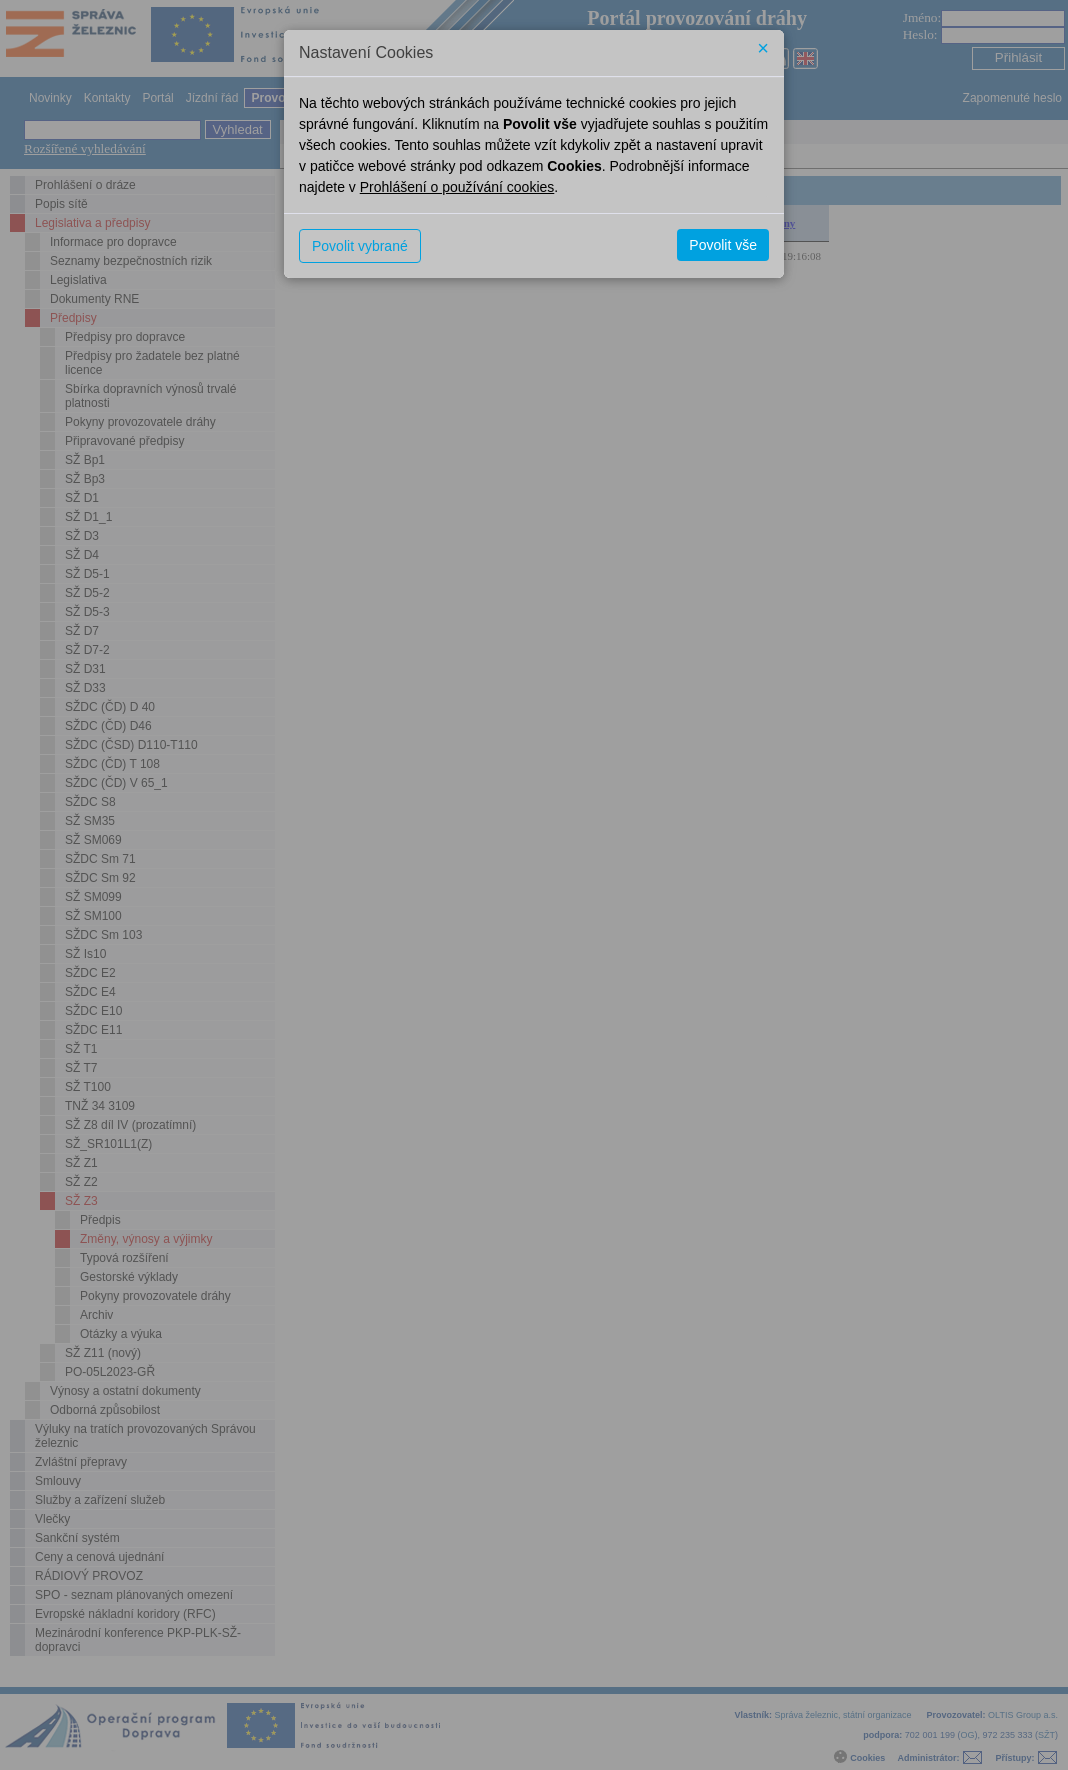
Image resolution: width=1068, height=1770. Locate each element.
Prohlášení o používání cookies (457, 187)
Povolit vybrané (360, 246)
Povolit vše (723, 245)
